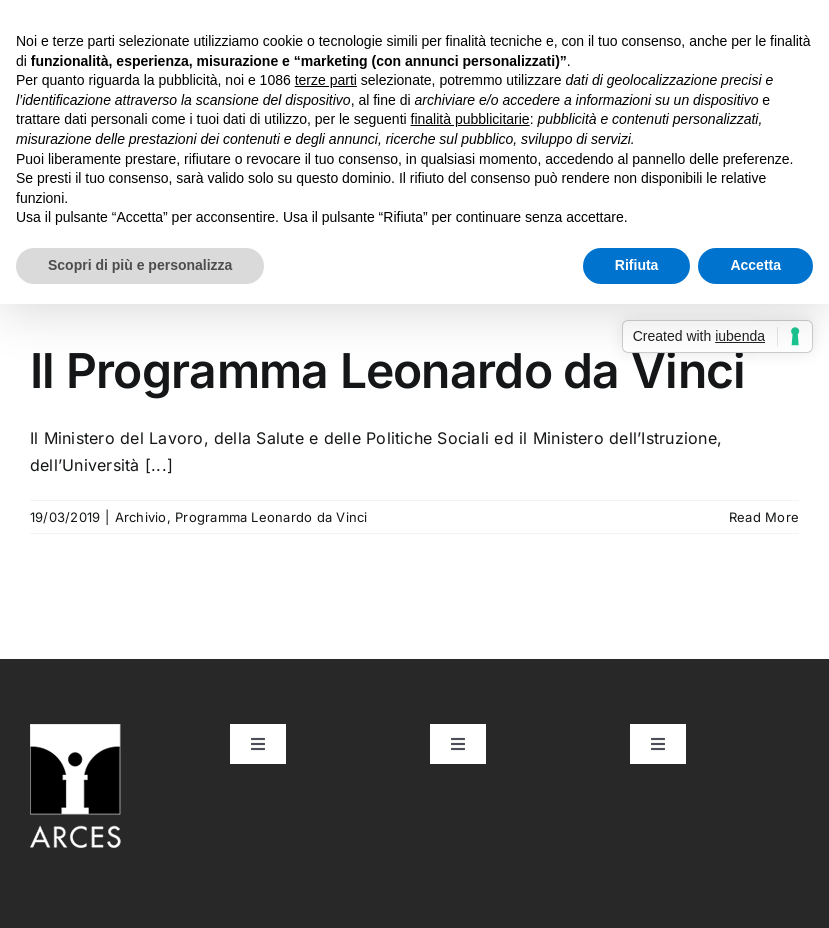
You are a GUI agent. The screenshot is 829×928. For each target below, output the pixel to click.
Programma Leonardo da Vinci (271, 517)
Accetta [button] (755, 265)
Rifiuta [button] (637, 265)
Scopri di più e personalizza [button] (140, 265)
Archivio (141, 517)
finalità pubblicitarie (470, 119)
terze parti (326, 80)
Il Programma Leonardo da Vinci (387, 370)
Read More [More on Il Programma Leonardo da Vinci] (764, 517)
